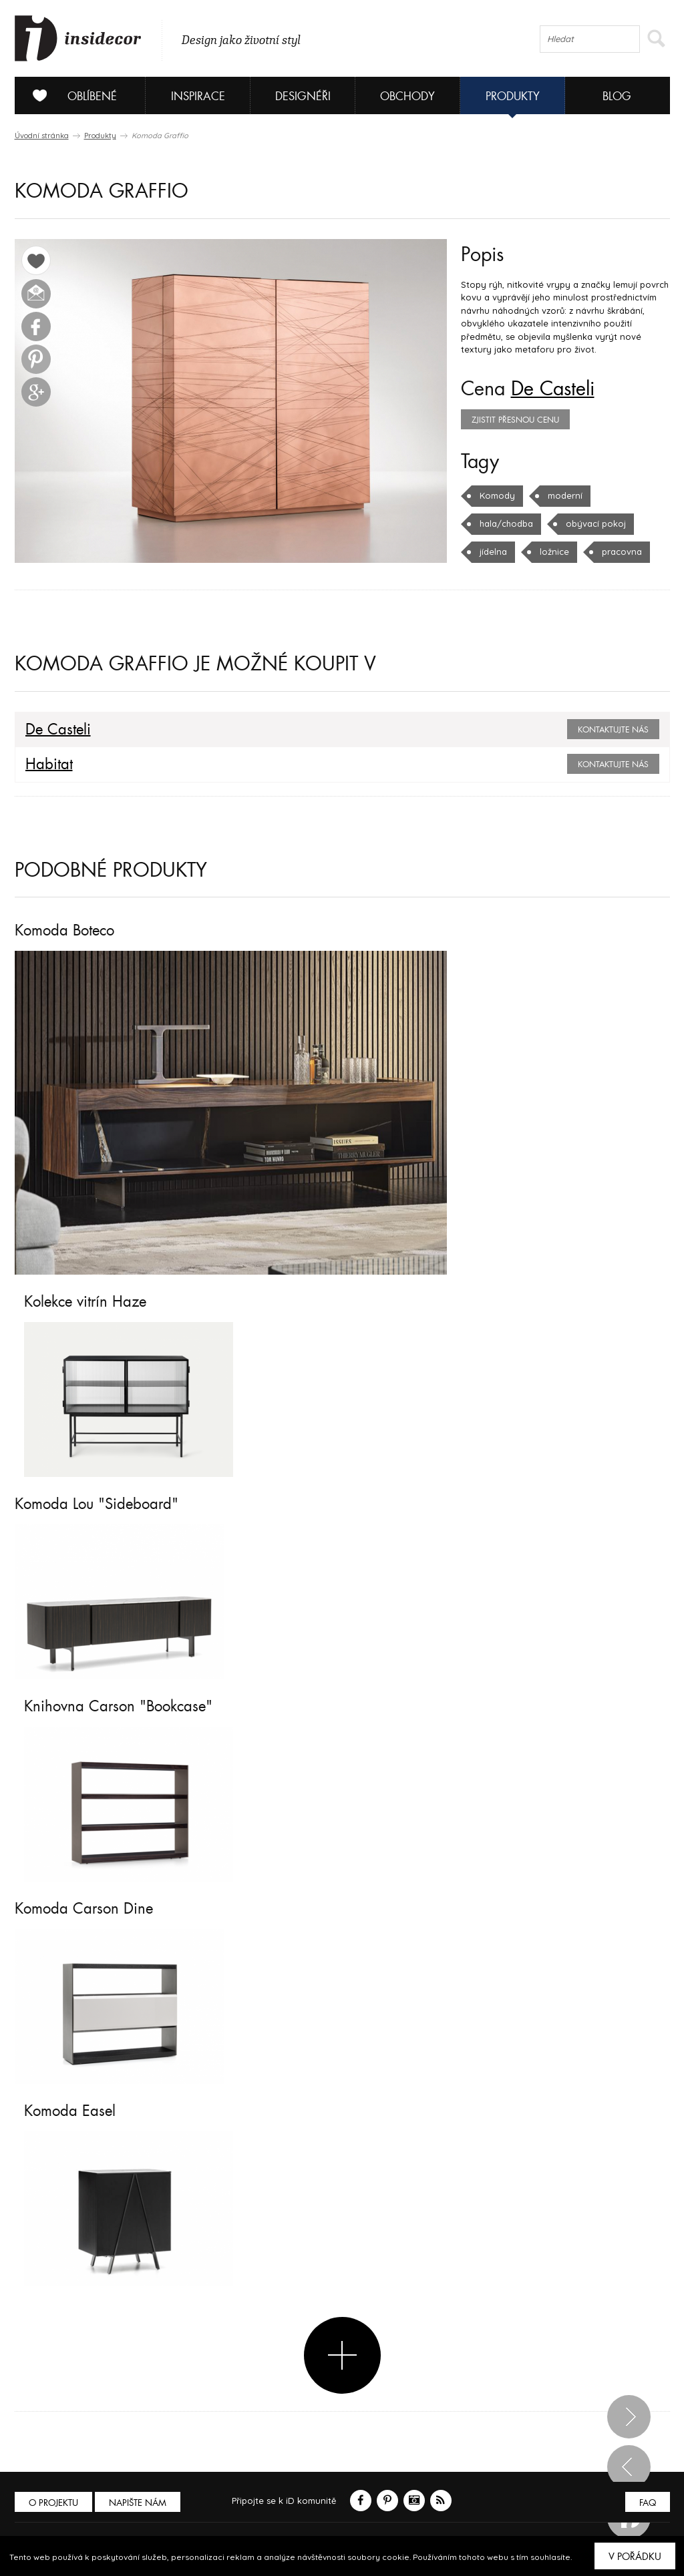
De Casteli (552, 389)
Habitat (49, 764)
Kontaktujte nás (613, 729)
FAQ (647, 2503)
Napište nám (137, 2503)
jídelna (493, 551)
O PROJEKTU (53, 2503)
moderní (565, 495)
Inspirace (198, 96)
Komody (497, 495)
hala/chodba (506, 523)
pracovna (622, 551)
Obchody (407, 96)
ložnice (554, 551)
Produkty (513, 96)
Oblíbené (70, 95)
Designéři (303, 96)
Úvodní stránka (42, 135)
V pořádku (635, 2557)
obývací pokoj (596, 523)
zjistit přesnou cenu (515, 420)
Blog (617, 96)
